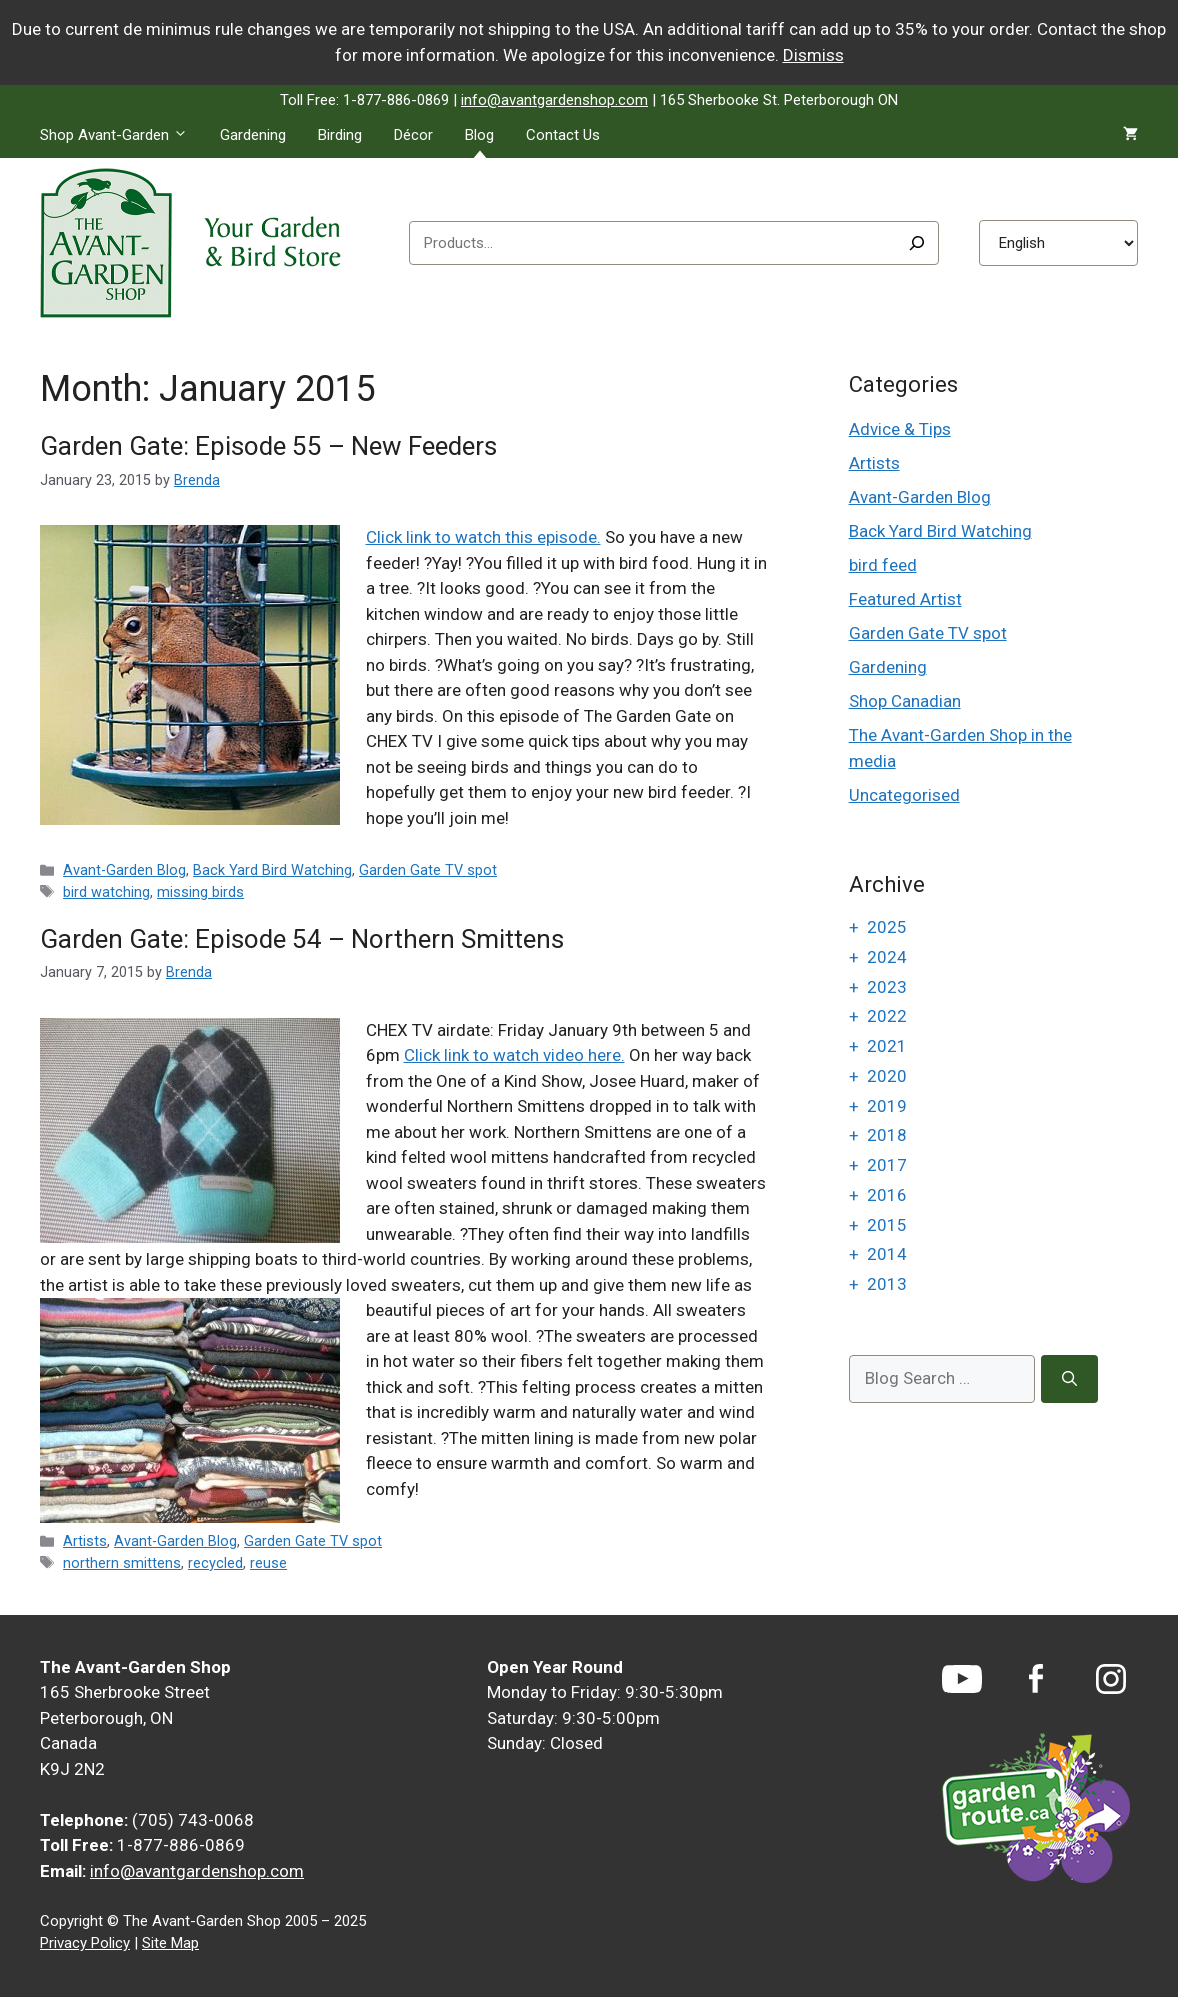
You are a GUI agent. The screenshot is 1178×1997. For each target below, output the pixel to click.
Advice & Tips (900, 429)
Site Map (170, 1943)
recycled (215, 1563)
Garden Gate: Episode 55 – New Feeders (268, 446)
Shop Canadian (905, 701)
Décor (413, 135)
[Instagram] (1111, 1679)
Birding (340, 135)
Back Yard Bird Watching (272, 870)
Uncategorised (904, 795)
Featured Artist (905, 599)
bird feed (883, 565)
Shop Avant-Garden (122, 135)
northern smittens (122, 1563)
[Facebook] (1036, 1678)
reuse (268, 1563)
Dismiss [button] (813, 55)
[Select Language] (1058, 243)
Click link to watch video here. (514, 1055)
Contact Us (563, 135)
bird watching (106, 892)
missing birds (200, 892)
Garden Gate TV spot (428, 870)
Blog (479, 135)
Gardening (253, 135)
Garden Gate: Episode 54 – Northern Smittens (302, 939)
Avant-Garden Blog (124, 870)
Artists (85, 1541)
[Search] (917, 243)
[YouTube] (962, 1679)
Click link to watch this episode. (483, 537)
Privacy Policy (85, 1943)
